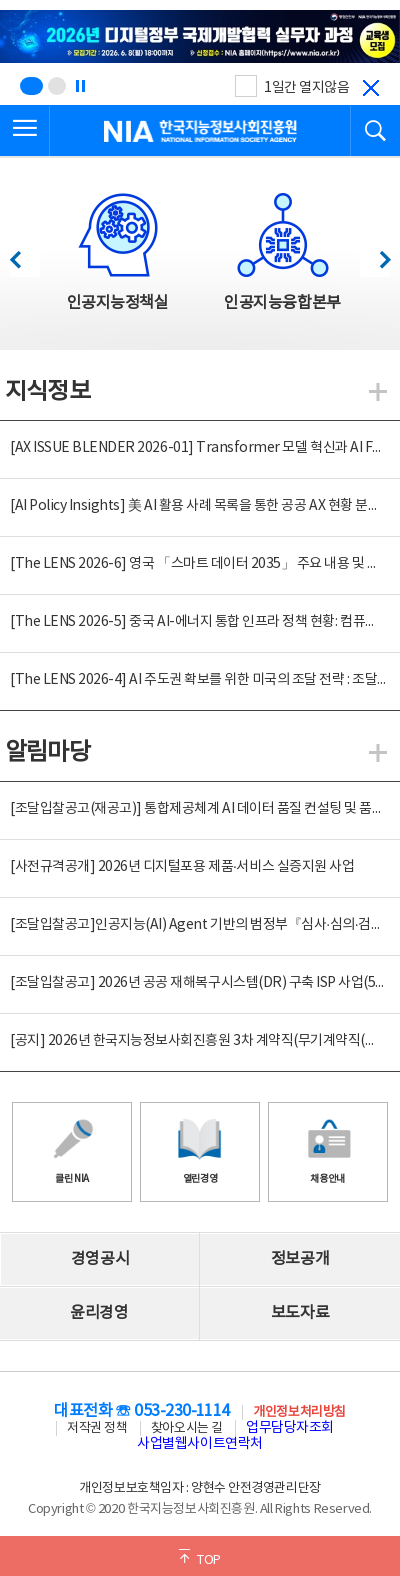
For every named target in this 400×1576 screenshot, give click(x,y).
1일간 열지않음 (306, 88)
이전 (24, 254)
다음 (374, 254)
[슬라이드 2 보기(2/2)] (57, 86)
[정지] (80, 86)
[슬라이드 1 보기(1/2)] (31, 86)
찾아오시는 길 (187, 1428)
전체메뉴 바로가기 (0, 0)
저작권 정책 (97, 1428)
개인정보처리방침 (299, 1412)
